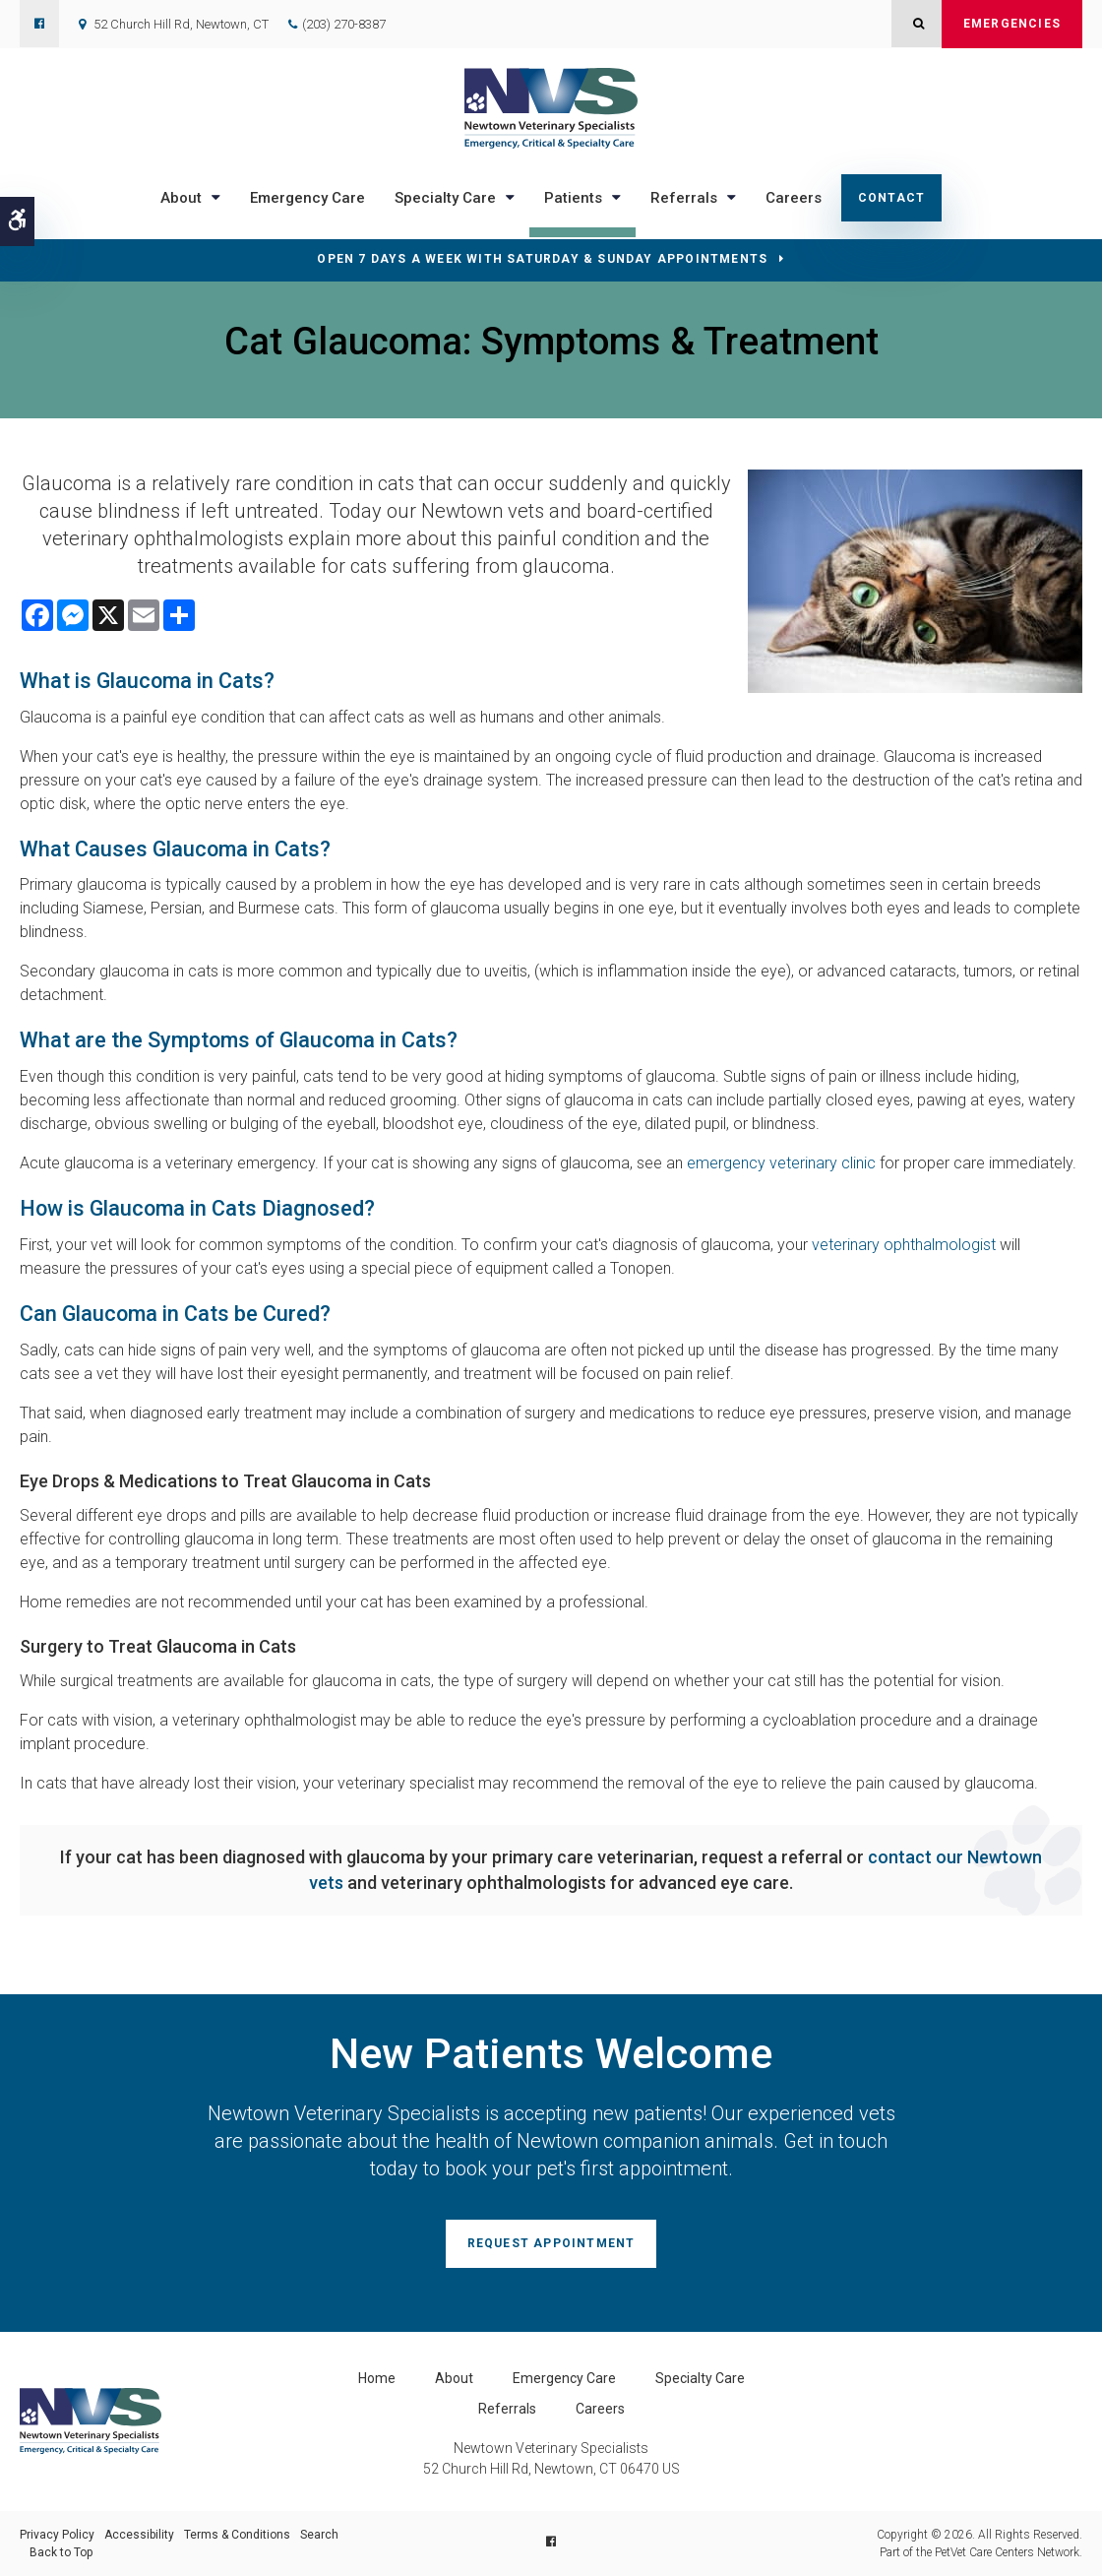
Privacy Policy (57, 2535)
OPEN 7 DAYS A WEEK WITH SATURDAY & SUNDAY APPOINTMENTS (542, 259)
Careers (793, 198)
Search (319, 2535)
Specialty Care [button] (445, 198)
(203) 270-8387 (344, 24)
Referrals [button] (683, 198)
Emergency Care (307, 198)
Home (377, 2378)
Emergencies (1012, 24)
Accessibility (139, 2535)
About (454, 2378)
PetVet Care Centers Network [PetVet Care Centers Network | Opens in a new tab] (1007, 2552)
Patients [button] (573, 198)
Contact (891, 198)
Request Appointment (551, 2243)
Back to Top (61, 2552)
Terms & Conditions (237, 2535)
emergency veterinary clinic (781, 1163)
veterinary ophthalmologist (904, 1244)
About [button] (181, 198)
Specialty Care (700, 2378)
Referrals (507, 2409)
